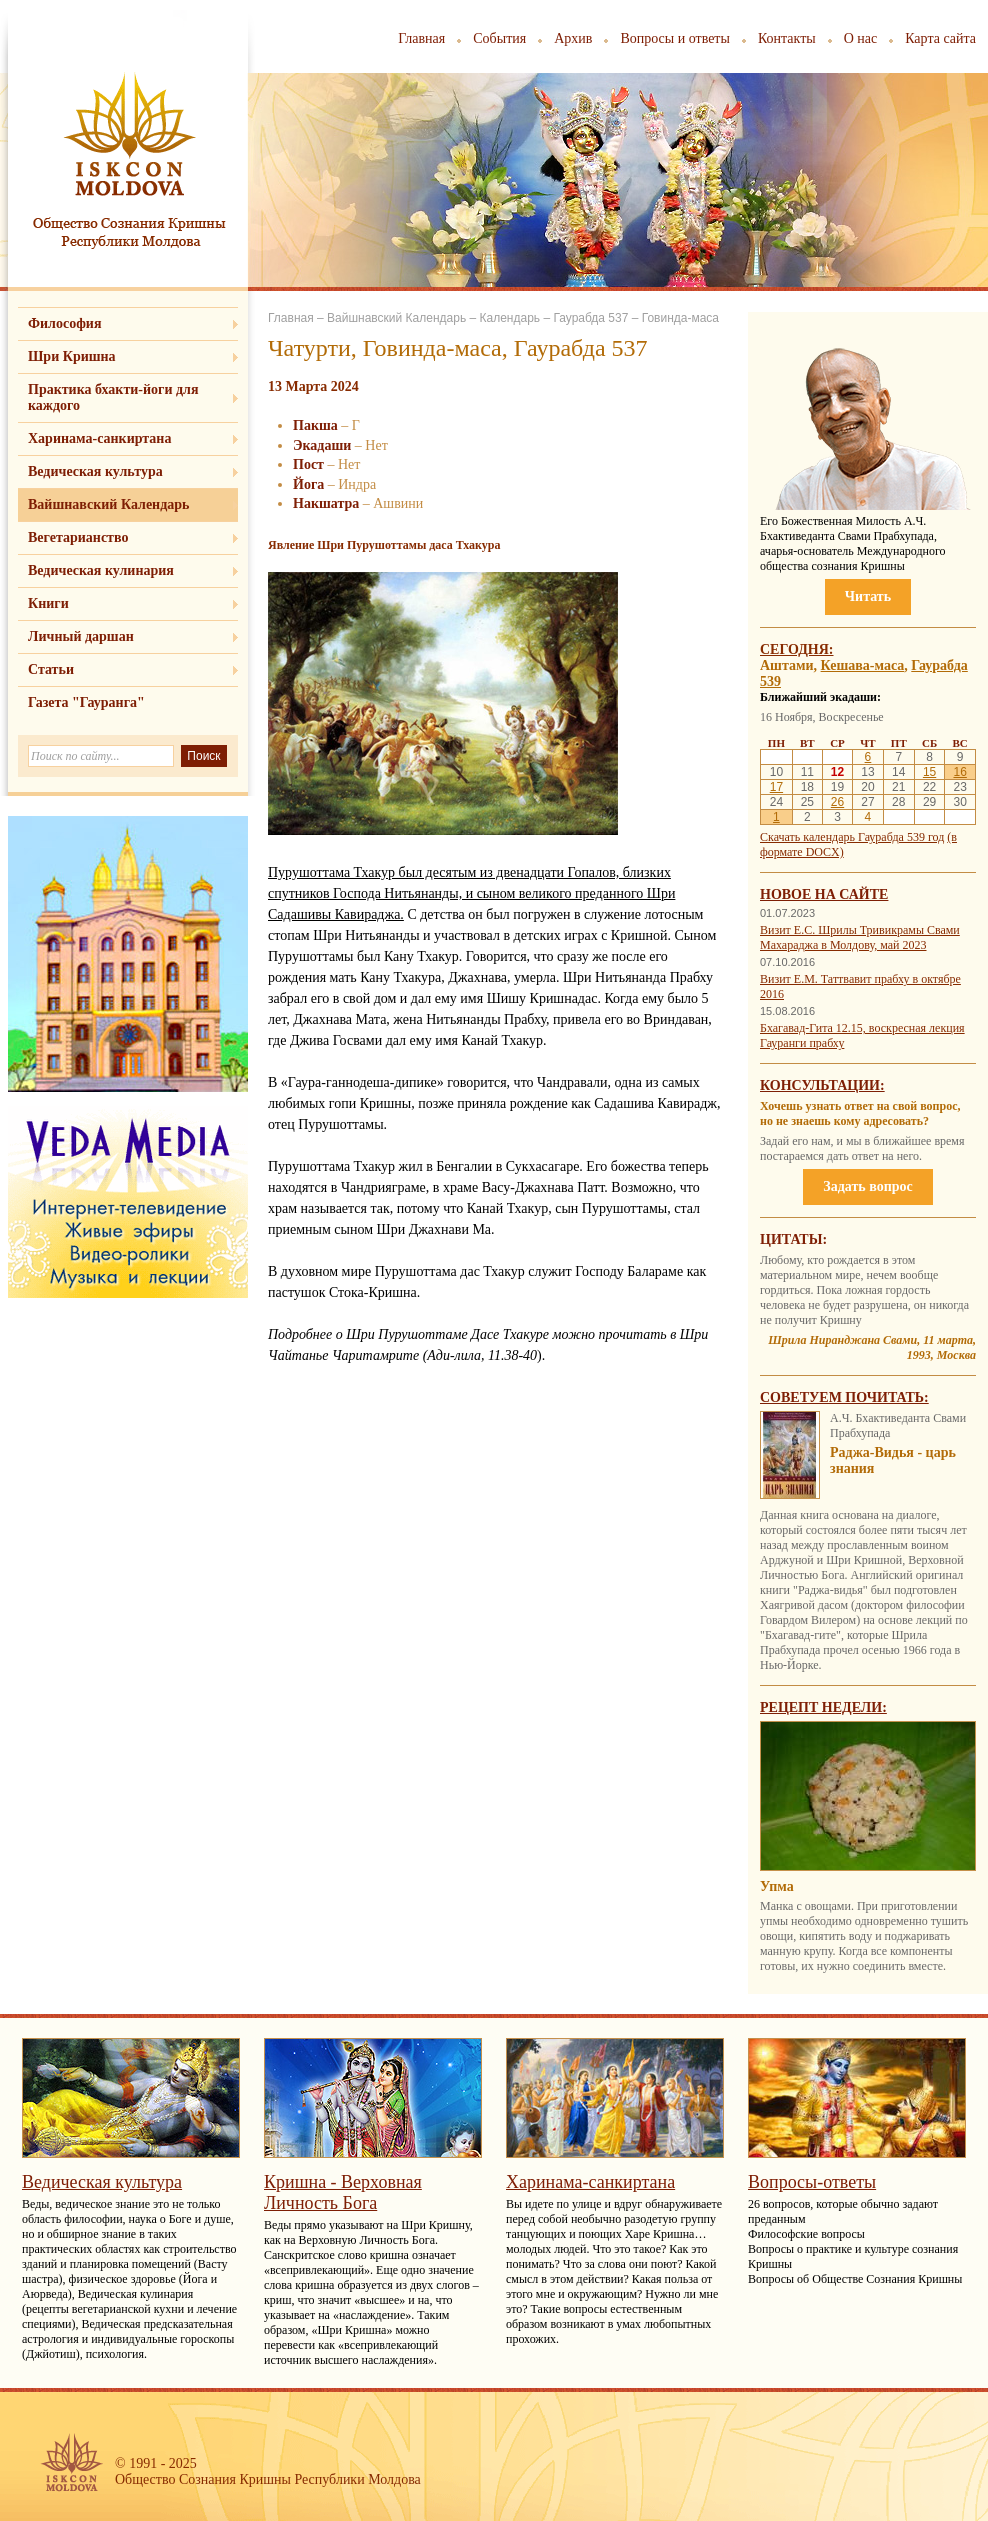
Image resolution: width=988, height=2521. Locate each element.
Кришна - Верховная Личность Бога (343, 2192)
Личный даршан (81, 636)
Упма (777, 1886)
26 (837, 802)
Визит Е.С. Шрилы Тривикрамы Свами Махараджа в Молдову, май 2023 (860, 937)
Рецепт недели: (823, 1707)
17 (776, 787)
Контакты (787, 38)
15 (929, 772)
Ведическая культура (95, 471)
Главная (421, 38)
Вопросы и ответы (675, 38)
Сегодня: (797, 649)
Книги (48, 603)
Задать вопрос (867, 1186)
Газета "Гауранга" (86, 702)
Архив (573, 38)
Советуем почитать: (844, 1397)
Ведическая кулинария (101, 570)
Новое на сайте (824, 894)
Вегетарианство (78, 537)
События (499, 38)
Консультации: (822, 1085)
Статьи (51, 669)
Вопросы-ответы (812, 2182)
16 (959, 772)
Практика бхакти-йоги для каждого (113, 397)
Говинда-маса (680, 318)
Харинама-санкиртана (99, 438)
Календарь (509, 318)
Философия (65, 323)
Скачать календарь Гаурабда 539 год (852, 837)
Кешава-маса (863, 665)
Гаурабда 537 (590, 318)
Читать (868, 596)
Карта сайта (940, 38)
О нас (861, 38)
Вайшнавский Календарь (108, 504)
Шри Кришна (72, 356)
